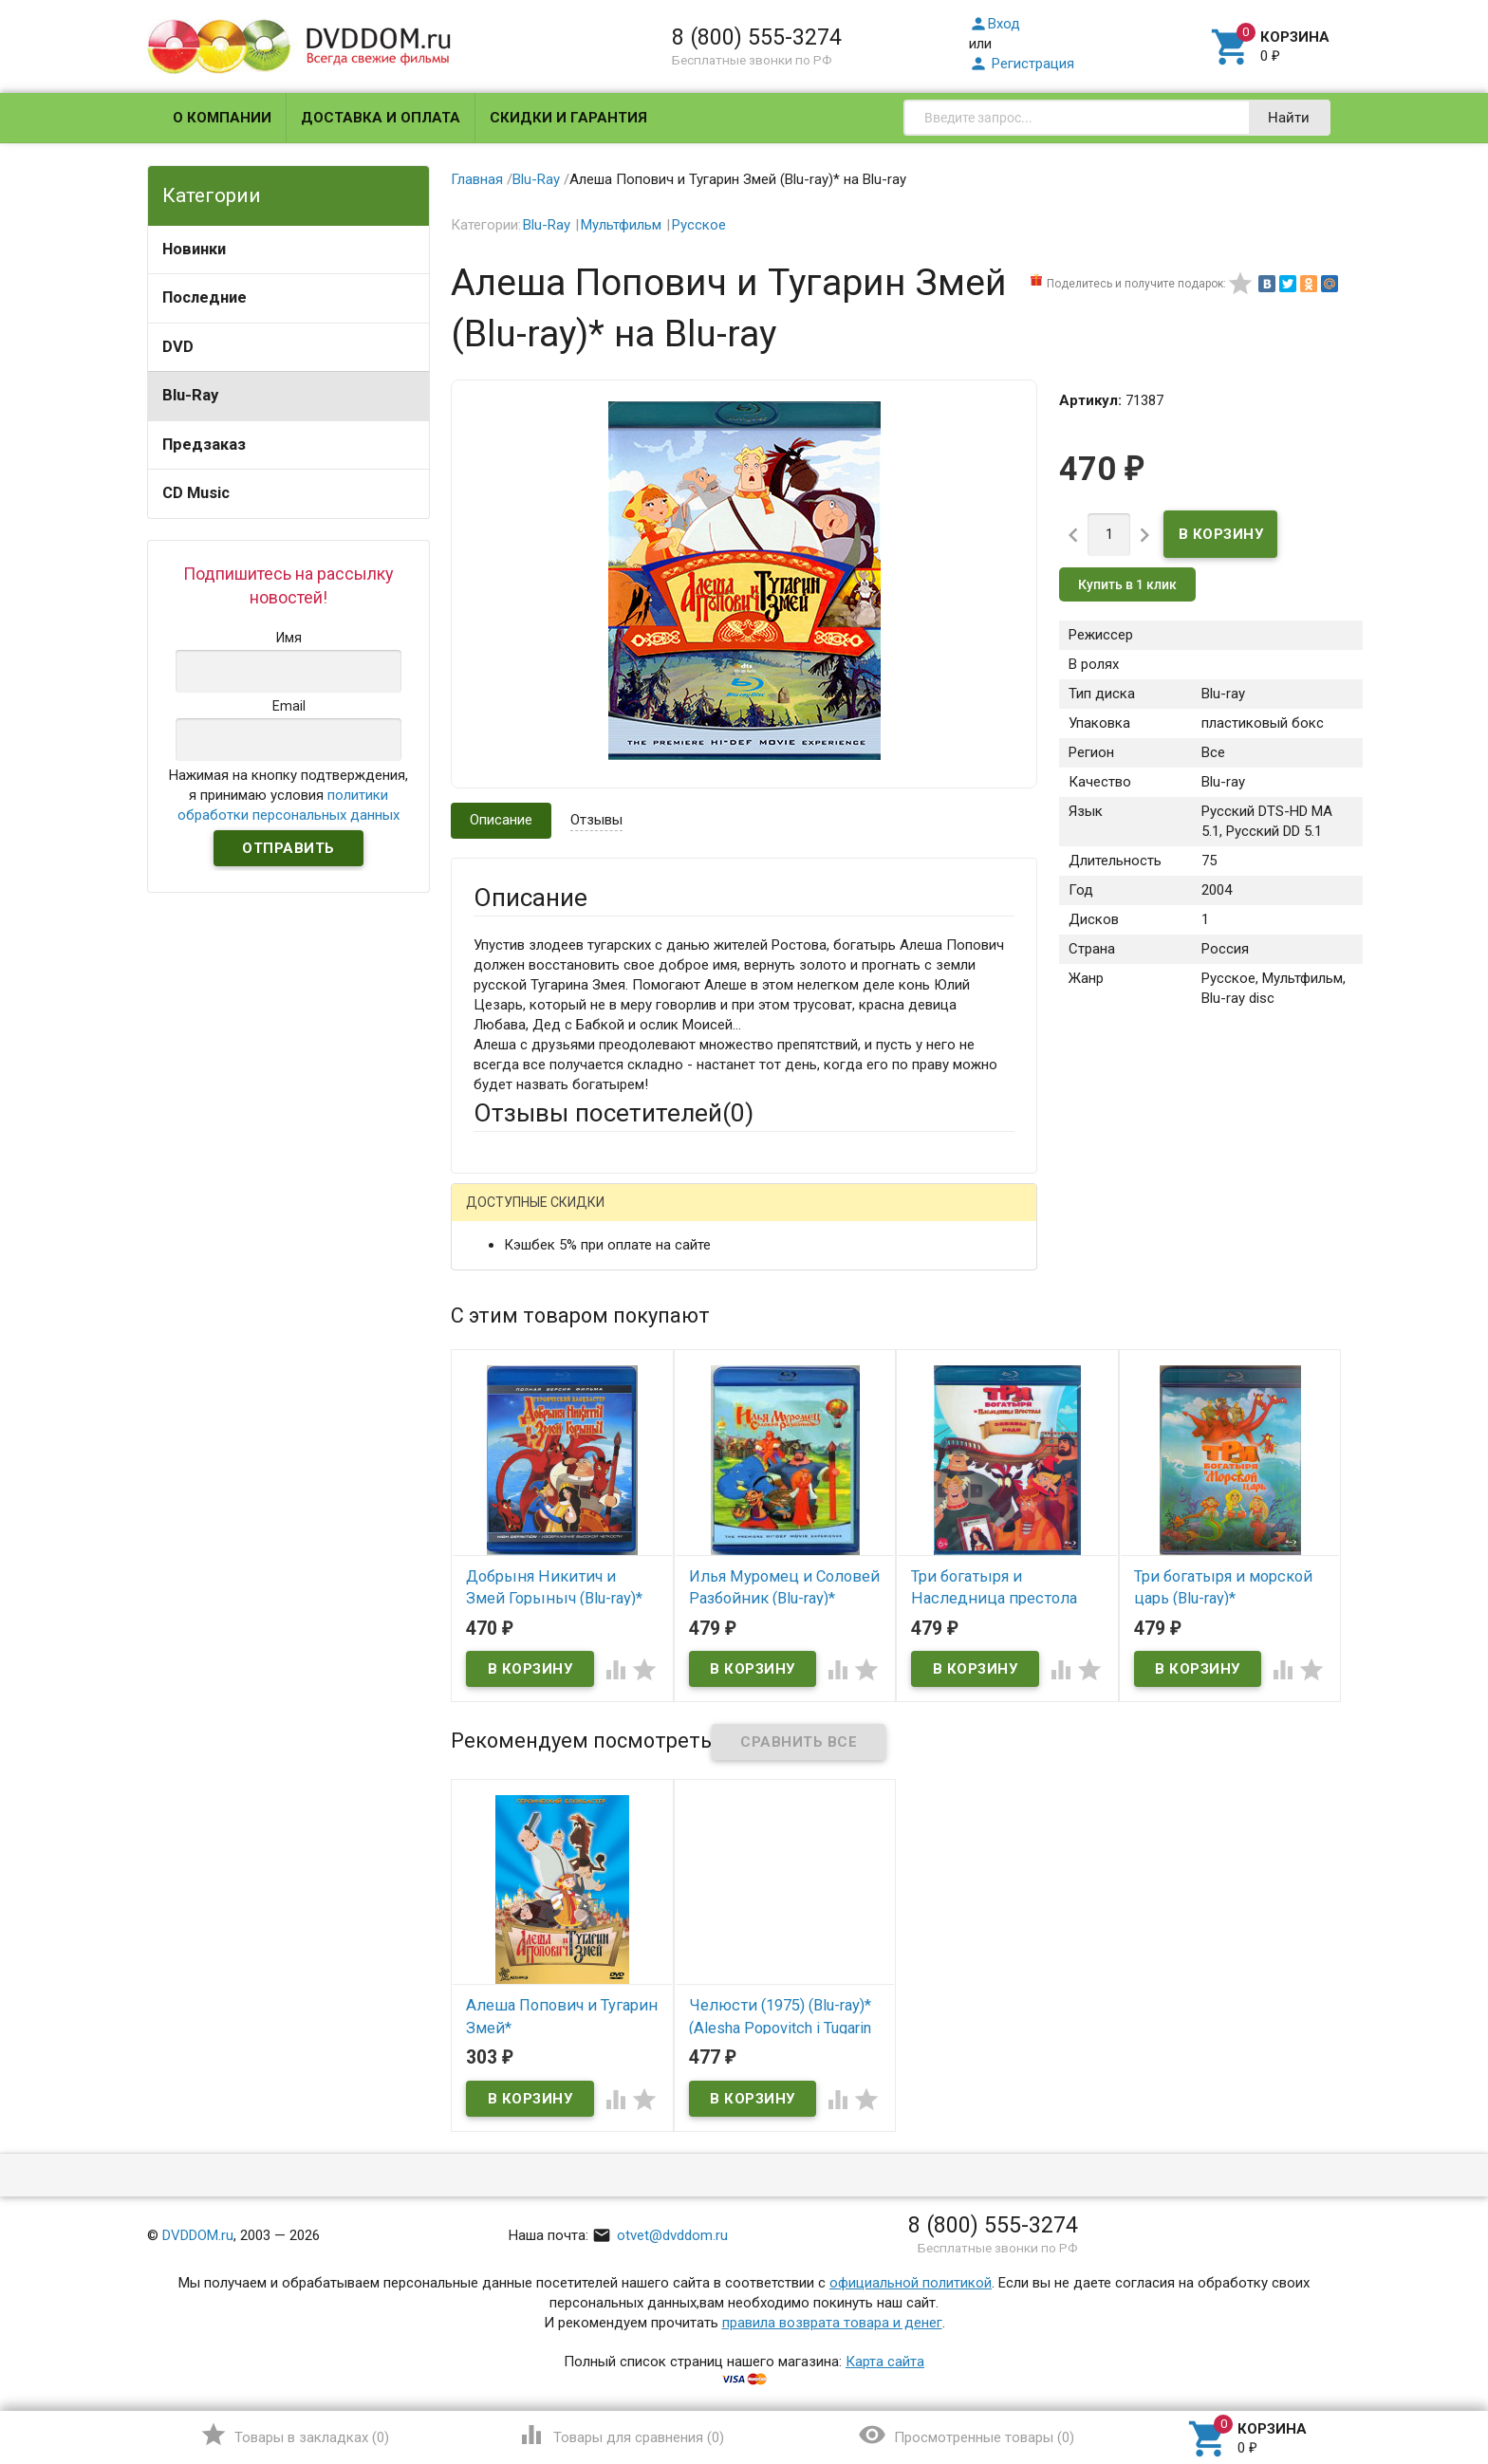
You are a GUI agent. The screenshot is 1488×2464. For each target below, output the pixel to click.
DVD (178, 347)
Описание (501, 819)
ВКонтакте (710, 1217)
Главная (477, 179)
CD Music (196, 493)
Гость (498, 1214)
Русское (699, 224)
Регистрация (1021, 63)
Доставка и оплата (380, 117)
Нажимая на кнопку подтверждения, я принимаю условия (288, 795)
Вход (994, 23)
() (294, 2434)
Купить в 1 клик (1127, 584)
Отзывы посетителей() (613, 1113)
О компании (222, 117)
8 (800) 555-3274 (757, 37)
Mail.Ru (595, 1217)
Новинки (194, 249)
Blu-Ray (190, 395)
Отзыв (494, 1491)
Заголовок (509, 1407)
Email (490, 1334)
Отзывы (596, 819)
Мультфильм (621, 224)
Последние (204, 297)
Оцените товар (521, 1459)
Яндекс (828, 1217)
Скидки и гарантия (568, 117)
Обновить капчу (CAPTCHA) (714, 1718)
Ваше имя (505, 1282)
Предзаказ (204, 444)
